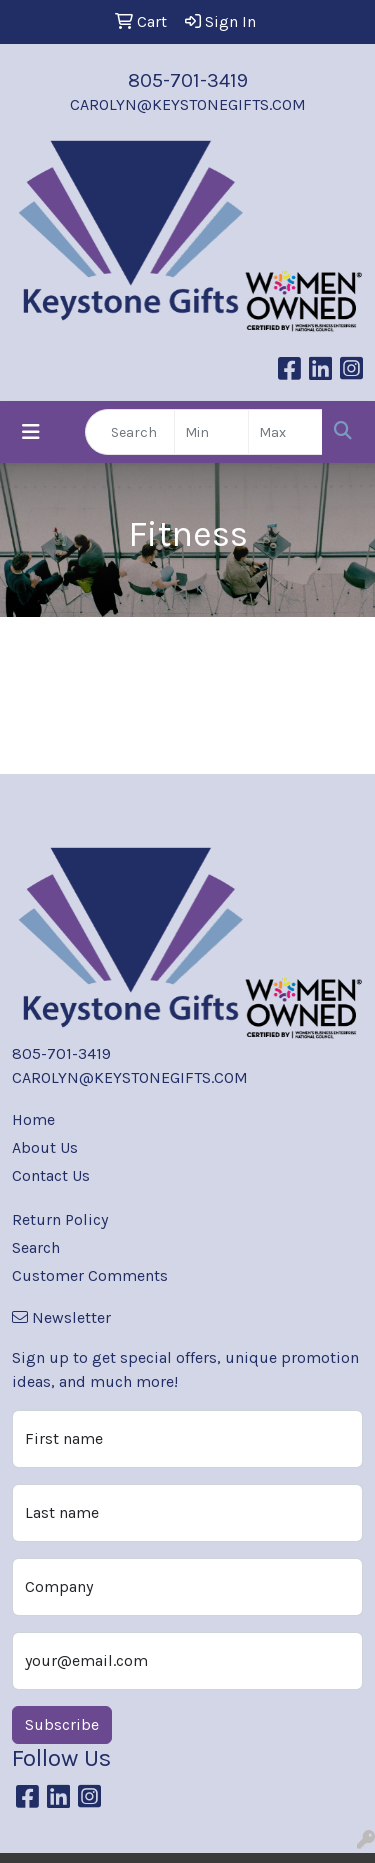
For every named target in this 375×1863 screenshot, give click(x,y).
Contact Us (51, 1175)
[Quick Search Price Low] (211, 432)
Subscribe (62, 1724)
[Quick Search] (130, 432)
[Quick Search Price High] (285, 432)
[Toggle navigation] (31, 432)
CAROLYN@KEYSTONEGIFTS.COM (188, 104)
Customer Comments (90, 1275)
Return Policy (60, 1219)
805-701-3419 (188, 80)
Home (33, 1119)
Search (36, 1247)
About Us (45, 1147)
